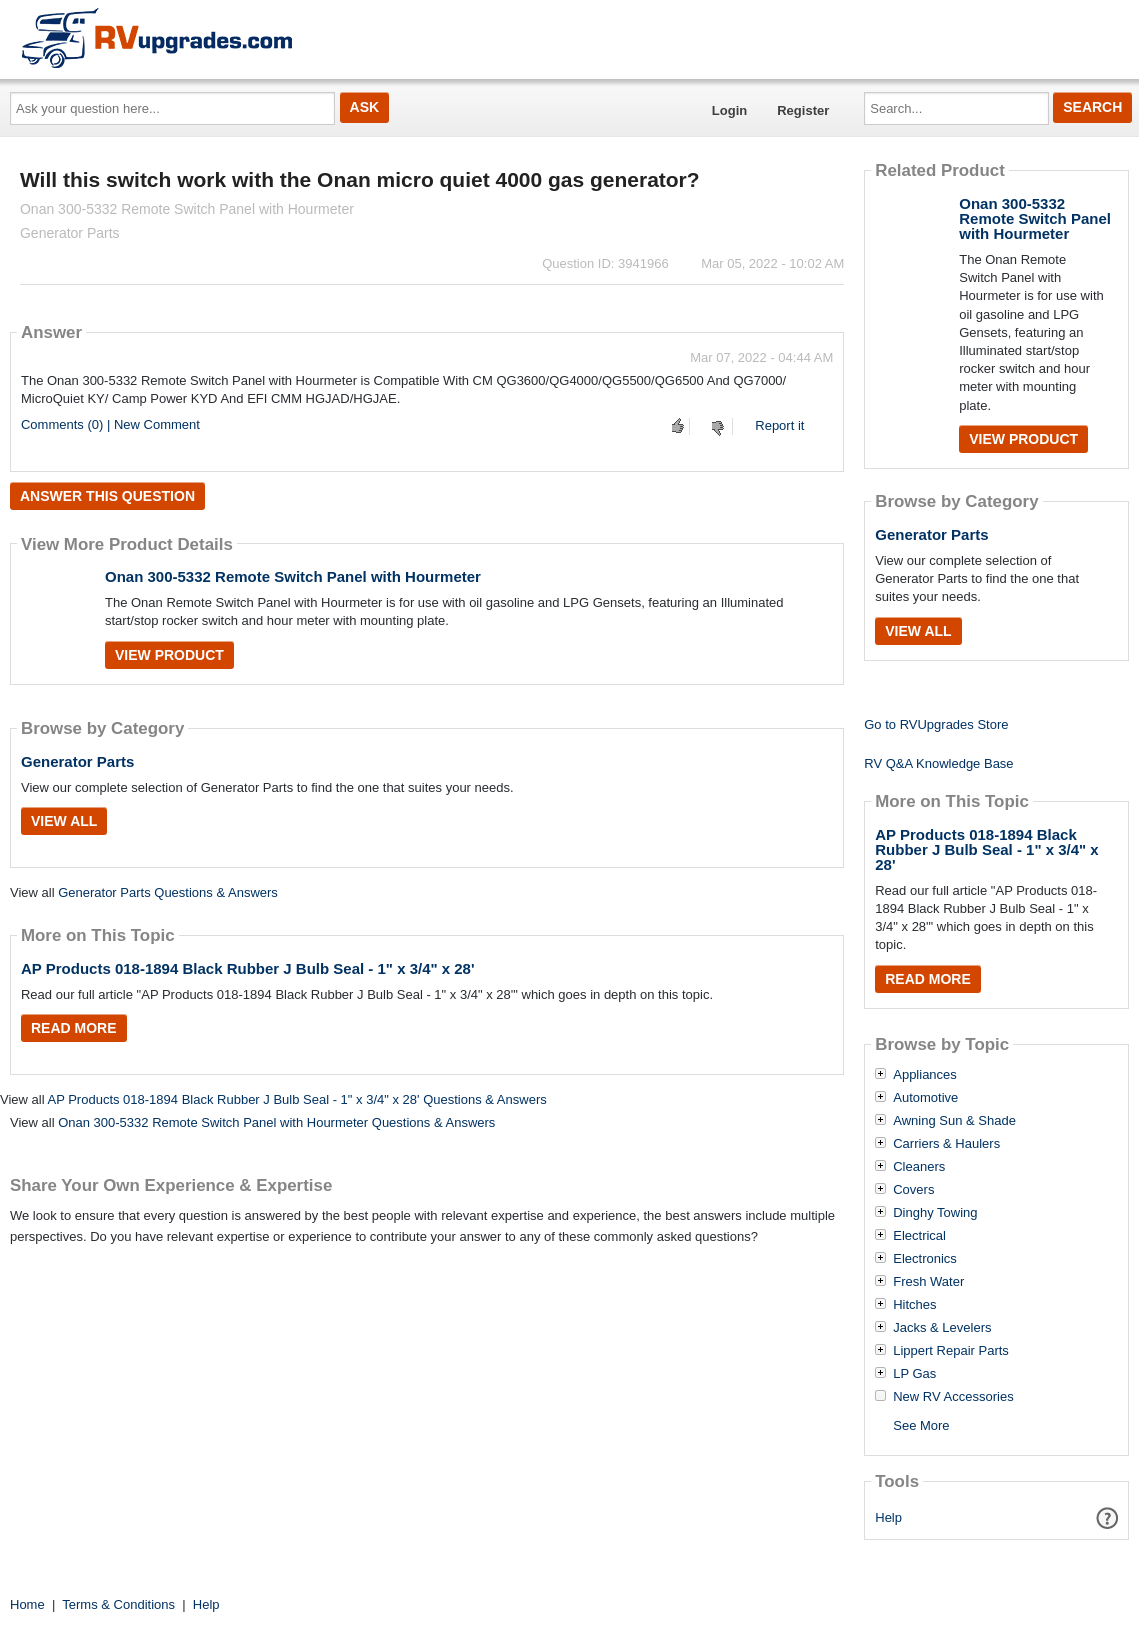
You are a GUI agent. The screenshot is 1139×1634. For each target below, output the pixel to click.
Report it (779, 425)
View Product (169, 655)
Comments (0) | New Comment (110, 424)
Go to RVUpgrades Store (936, 724)
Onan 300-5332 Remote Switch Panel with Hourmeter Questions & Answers (276, 1122)
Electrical (919, 1236)
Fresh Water (928, 1282)
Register (803, 110)
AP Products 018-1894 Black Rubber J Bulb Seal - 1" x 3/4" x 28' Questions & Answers (296, 1099)
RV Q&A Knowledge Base (938, 763)
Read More (74, 1028)
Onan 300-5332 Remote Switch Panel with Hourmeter (293, 576)
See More (921, 1425)
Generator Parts (77, 761)
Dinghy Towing (935, 1213)
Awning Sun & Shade (954, 1121)
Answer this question (107, 496)
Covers (913, 1190)
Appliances (925, 1075)
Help (888, 1517)
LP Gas (914, 1374)
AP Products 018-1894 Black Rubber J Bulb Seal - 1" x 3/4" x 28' (248, 968)
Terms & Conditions (118, 1604)
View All (64, 821)
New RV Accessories (953, 1397)
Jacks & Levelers (942, 1328)
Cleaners (919, 1167)
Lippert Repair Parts (951, 1351)
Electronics (925, 1259)
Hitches (914, 1305)
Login (729, 110)
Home (27, 1604)
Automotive (925, 1098)
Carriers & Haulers (946, 1144)
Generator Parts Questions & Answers (168, 892)
